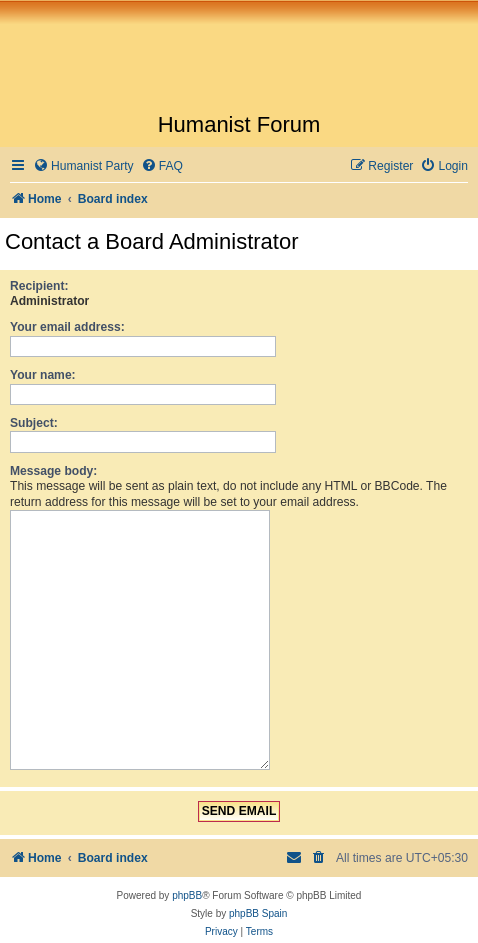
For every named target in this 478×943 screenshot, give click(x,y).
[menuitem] (83, 166)
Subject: (34, 423)
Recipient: (39, 286)
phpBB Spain (258, 905)
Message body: (53, 471)
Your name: (43, 375)
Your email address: (67, 327)
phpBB (187, 887)
